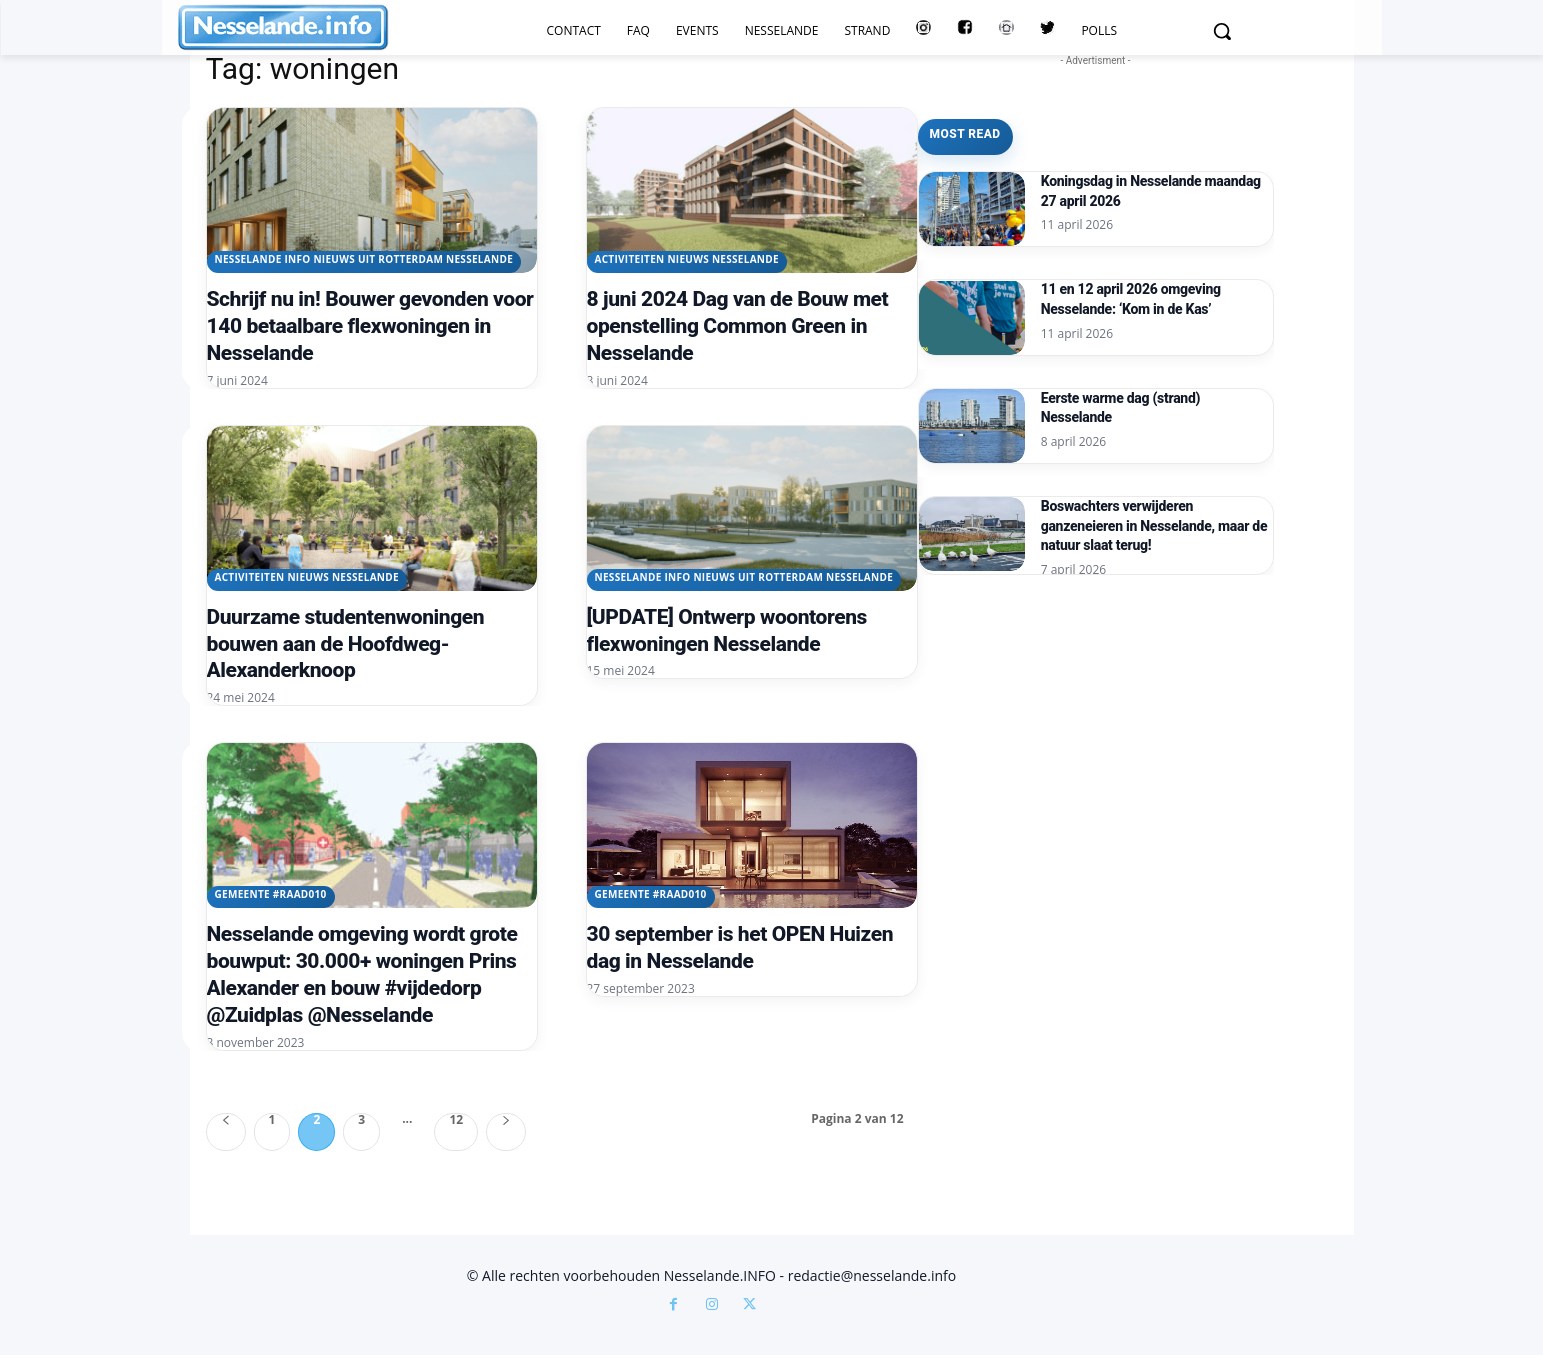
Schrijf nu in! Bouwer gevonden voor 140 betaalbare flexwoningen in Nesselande (370, 326)
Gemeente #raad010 (271, 894)
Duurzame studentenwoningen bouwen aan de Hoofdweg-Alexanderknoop (346, 644)
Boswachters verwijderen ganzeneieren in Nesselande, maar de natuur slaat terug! (1154, 525)
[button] (1222, 31)
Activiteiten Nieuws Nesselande (687, 259)
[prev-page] (226, 1132)
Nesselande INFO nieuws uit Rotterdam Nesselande (364, 259)
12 (456, 1120)
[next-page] (506, 1132)
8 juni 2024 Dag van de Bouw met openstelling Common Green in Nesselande (738, 326)
